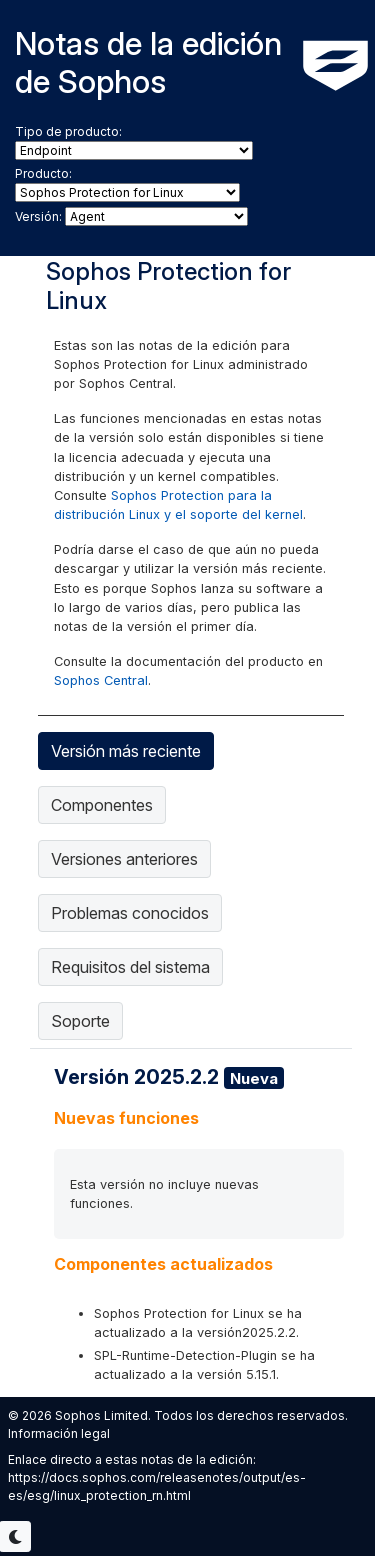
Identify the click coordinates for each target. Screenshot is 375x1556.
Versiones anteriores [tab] (124, 859)
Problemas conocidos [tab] (130, 913)
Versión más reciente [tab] (126, 751)
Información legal (59, 1433)
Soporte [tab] (80, 1021)
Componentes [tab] (102, 805)
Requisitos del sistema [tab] (130, 967)
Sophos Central (101, 680)
